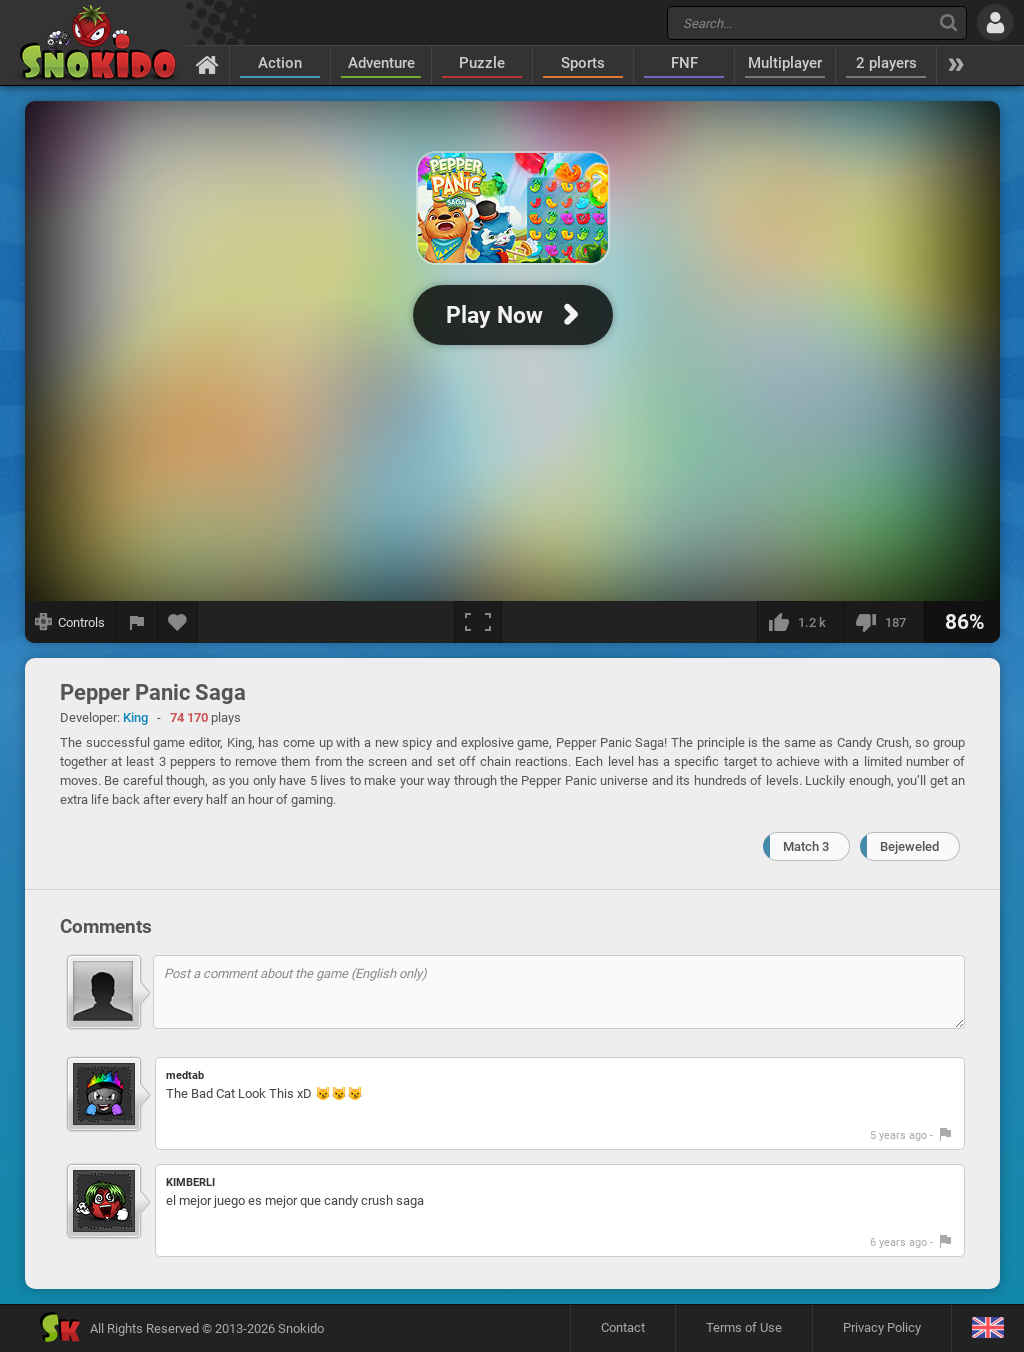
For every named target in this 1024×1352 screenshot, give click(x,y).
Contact (623, 1327)
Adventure (381, 63)
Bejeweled (909, 846)
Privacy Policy (882, 1327)
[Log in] (995, 22)
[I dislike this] (884, 622)
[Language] (987, 1328)
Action (280, 63)
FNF (684, 63)
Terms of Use (744, 1327)
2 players (886, 63)
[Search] (948, 22)
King (135, 717)
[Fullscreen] (478, 622)
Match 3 (806, 846)
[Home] (207, 64)
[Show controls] (70, 622)
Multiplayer (785, 63)
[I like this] (800, 622)
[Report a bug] (137, 622)
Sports (583, 63)
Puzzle (482, 63)
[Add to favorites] (178, 622)
